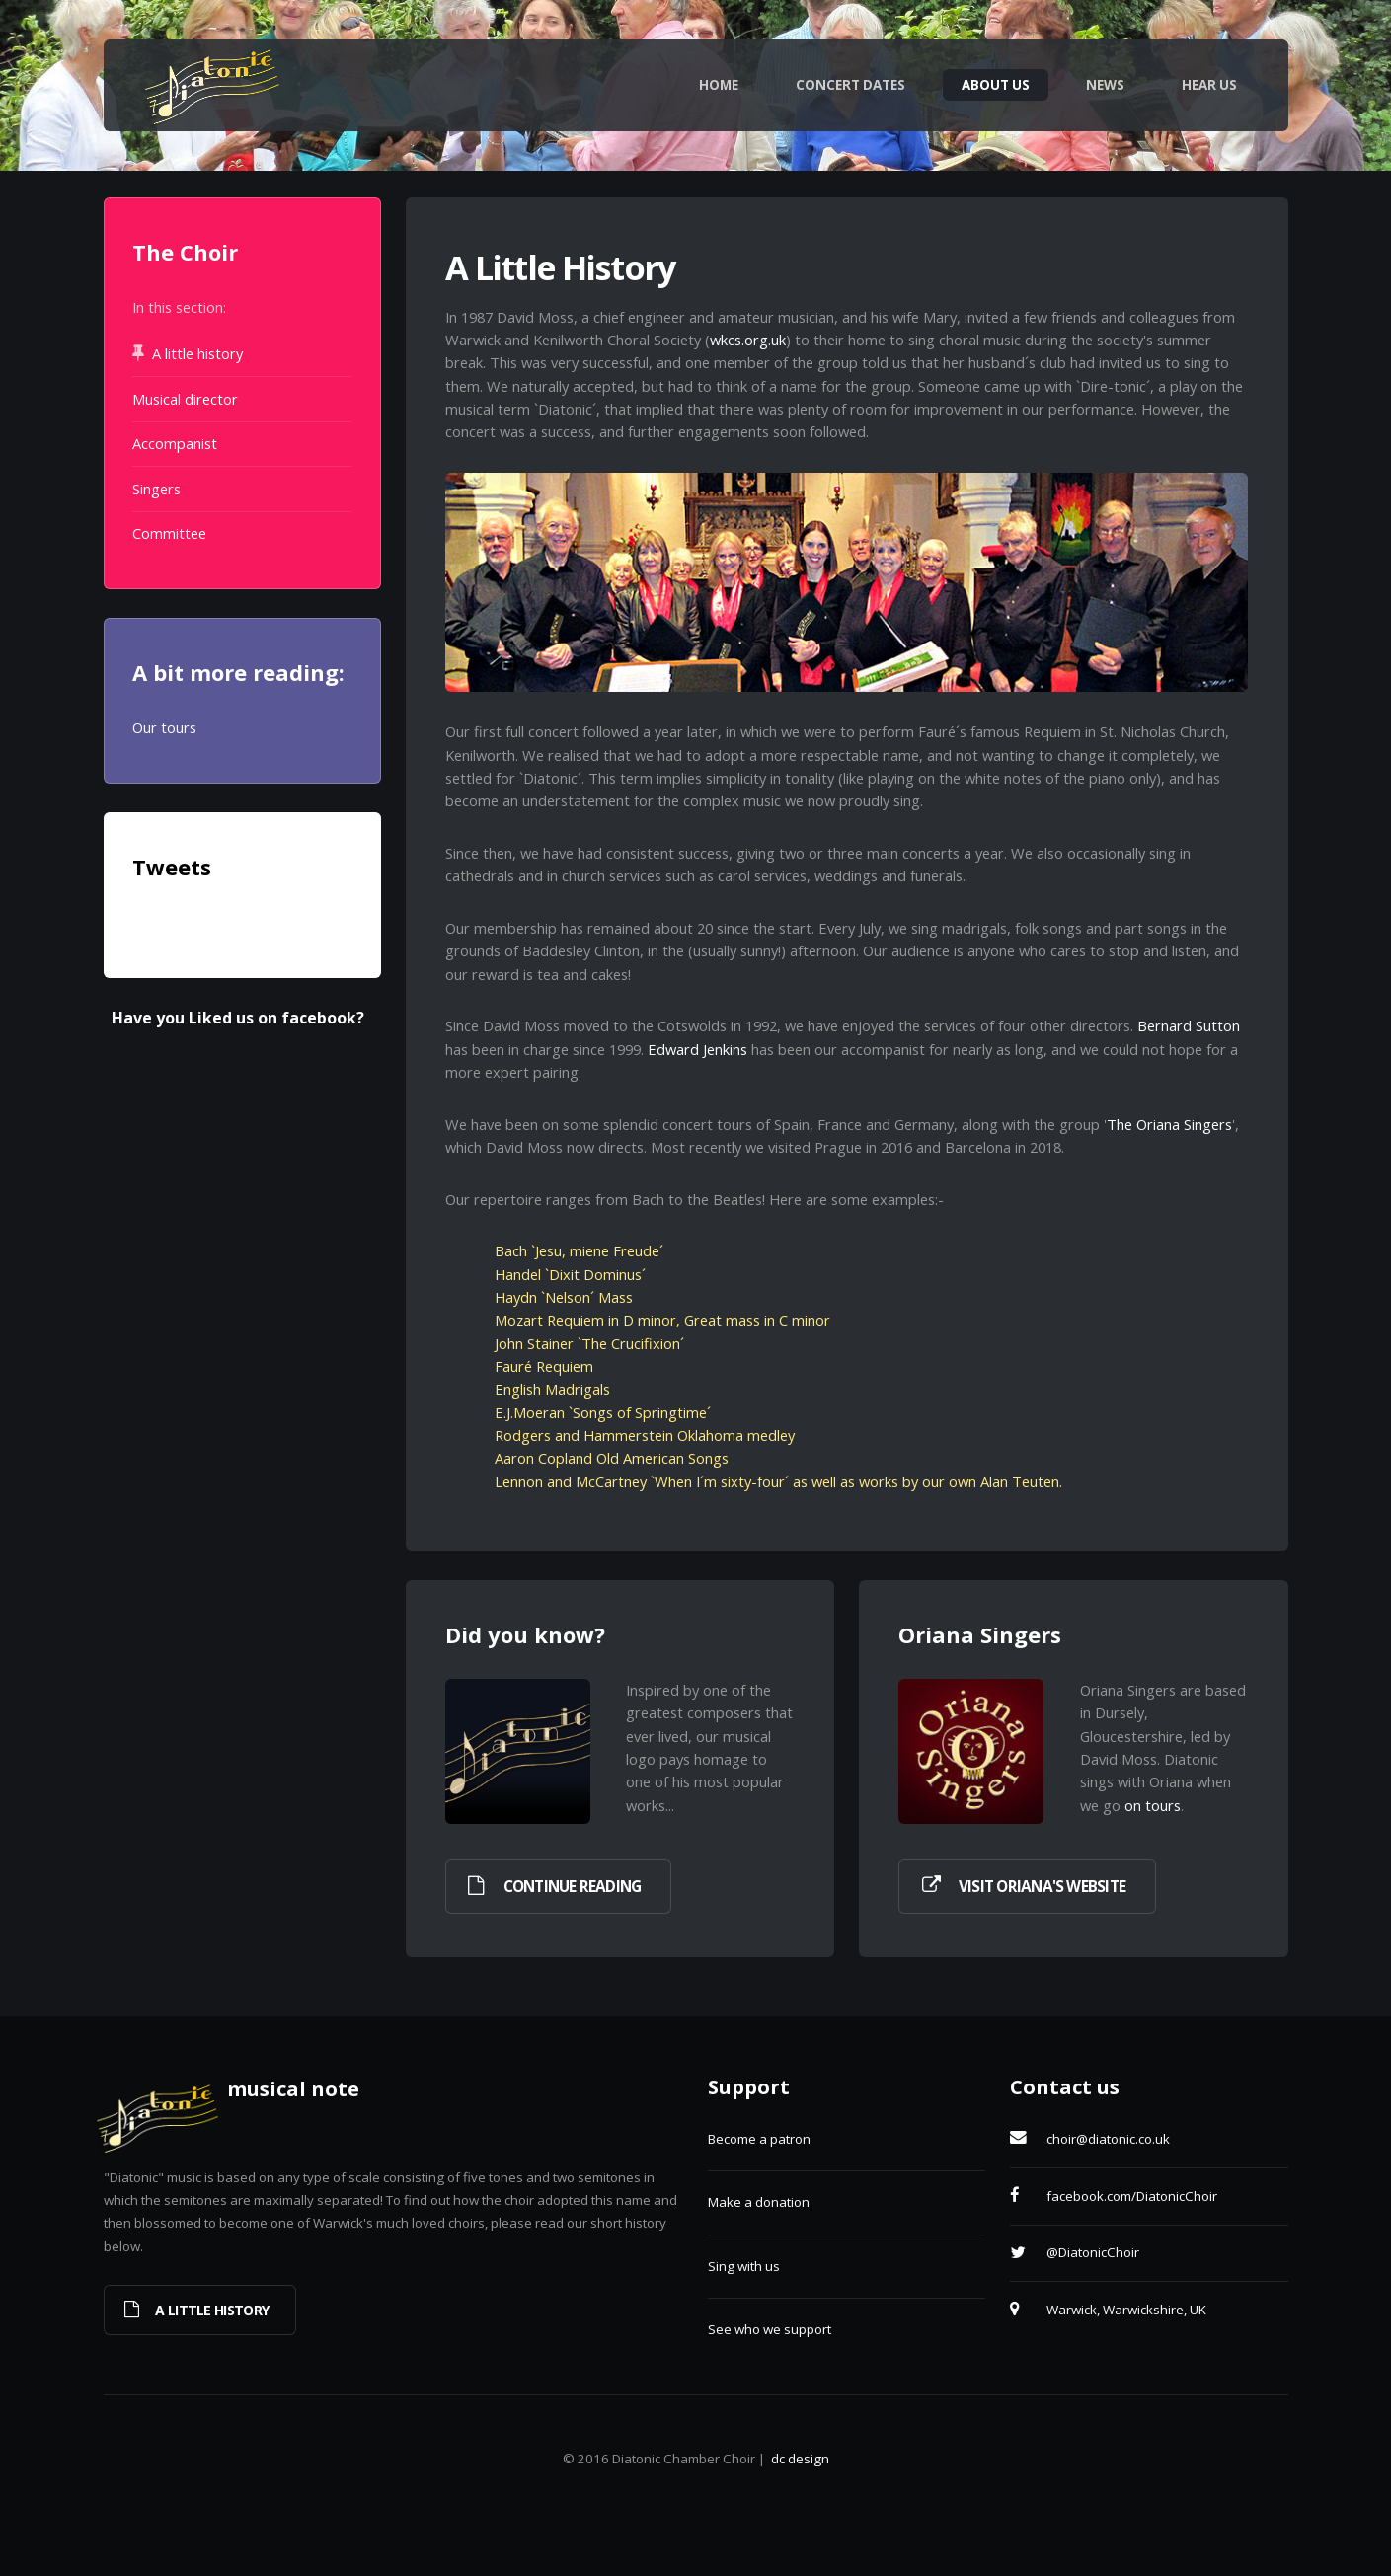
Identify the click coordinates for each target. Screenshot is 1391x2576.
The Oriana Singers (1169, 1124)
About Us (996, 85)
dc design (800, 2458)
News (1105, 85)
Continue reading (572, 1886)
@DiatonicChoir (1092, 2252)
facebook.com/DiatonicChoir (1131, 2196)
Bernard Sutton (1188, 1025)
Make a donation (759, 2202)
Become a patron (759, 2139)
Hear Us (1209, 85)
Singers (156, 488)
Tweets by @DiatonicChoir (219, 922)
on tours (1152, 1805)
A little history (197, 353)
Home (718, 85)
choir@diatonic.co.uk (1108, 2139)
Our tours (164, 727)
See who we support (769, 2329)
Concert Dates (850, 85)
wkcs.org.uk (748, 339)
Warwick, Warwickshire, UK (1126, 2309)
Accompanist (174, 443)
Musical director (185, 399)
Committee (169, 533)
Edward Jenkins (697, 1049)
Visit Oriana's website (1042, 1886)
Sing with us (744, 2266)
